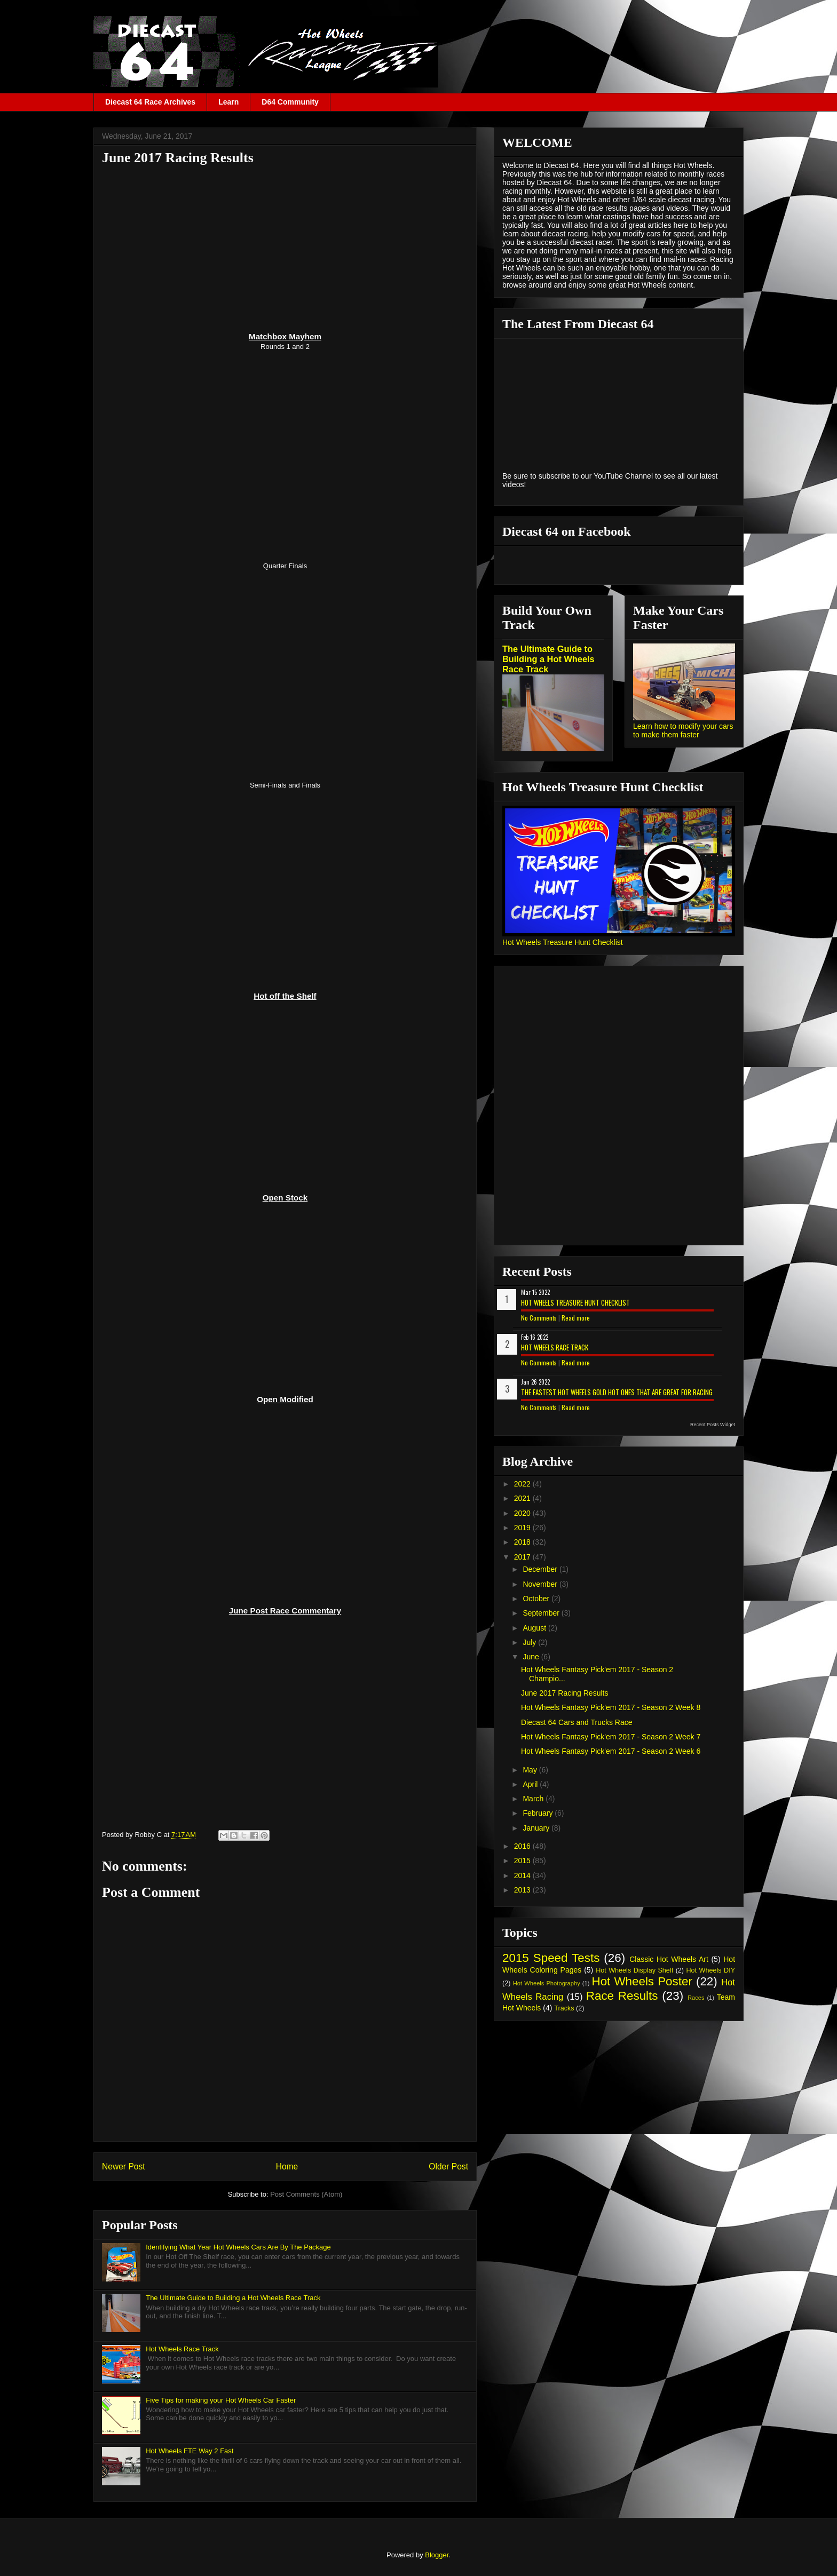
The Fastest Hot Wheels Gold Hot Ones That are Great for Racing (617, 1392)
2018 (523, 1542)
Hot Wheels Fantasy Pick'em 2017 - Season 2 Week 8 (610, 1707)
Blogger (436, 2555)
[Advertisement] (285, 247)
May (531, 1770)
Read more (576, 1317)
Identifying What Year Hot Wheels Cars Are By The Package (238, 2247)
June (532, 1656)
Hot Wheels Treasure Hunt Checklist (562, 942)
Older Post (448, 2166)
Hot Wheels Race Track (182, 2349)
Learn (228, 102)
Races (696, 1997)
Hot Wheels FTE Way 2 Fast (189, 2451)
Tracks (564, 2008)
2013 (523, 1890)
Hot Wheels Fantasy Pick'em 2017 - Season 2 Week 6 (610, 1751)
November (541, 1584)
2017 (523, 1557)
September (542, 1613)
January (537, 1828)
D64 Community (290, 102)
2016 (523, 1846)
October (537, 1598)
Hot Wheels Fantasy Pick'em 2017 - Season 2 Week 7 (610, 1736)
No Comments (539, 1317)
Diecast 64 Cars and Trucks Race (577, 1722)
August (535, 1628)
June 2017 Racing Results (564, 1693)
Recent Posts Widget (712, 1424)
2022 (523, 1484)
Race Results (622, 1995)
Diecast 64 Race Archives (150, 102)
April (531, 1784)
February (539, 1813)
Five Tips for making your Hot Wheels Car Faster (221, 2400)
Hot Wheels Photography (546, 1983)
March (534, 1798)
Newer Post (123, 2166)
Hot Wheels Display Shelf (634, 1970)
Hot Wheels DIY (711, 1970)
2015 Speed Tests (550, 1958)
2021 (523, 1498)
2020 (523, 1513)
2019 (523, 1527)
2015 (523, 1860)
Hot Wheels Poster (641, 1981)
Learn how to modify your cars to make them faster (683, 730)
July (530, 1642)
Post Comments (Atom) (306, 2194)
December (541, 1569)
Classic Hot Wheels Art (668, 1959)
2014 (523, 1875)
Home (287, 2166)
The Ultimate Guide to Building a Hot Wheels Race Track (233, 2298)
